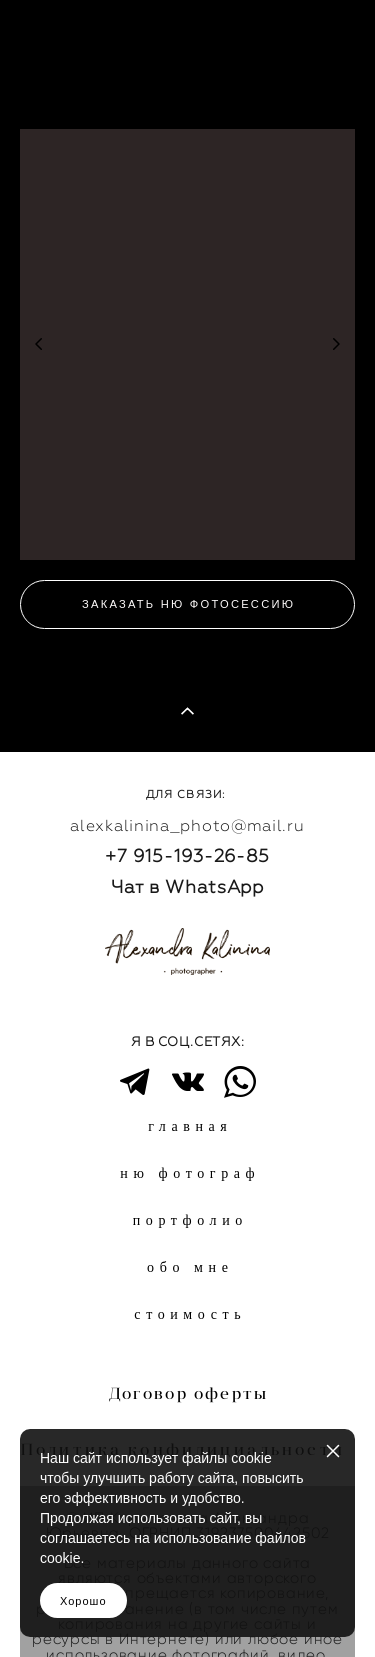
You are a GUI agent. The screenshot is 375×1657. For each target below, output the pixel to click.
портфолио (190, 1220)
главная (190, 1126)
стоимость (190, 1314)
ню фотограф (190, 1173)
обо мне (190, 1267)
